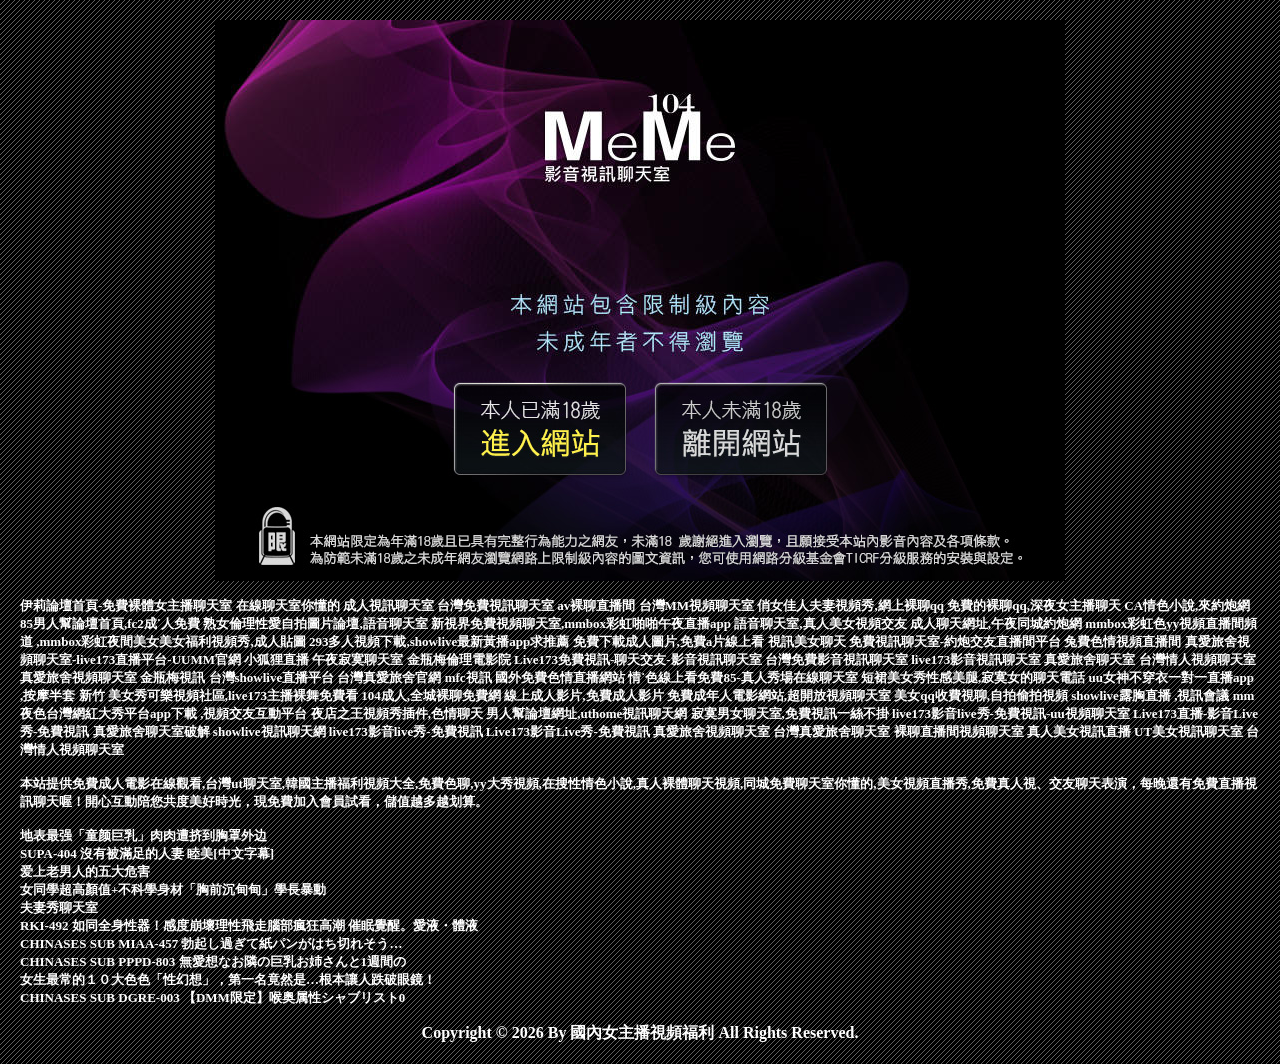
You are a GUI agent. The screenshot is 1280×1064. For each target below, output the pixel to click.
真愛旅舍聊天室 (1091, 659)
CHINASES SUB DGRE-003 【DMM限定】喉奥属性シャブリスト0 (212, 997)
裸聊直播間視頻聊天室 (960, 731)
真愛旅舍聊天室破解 (153, 731)
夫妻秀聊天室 (59, 907)
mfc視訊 (470, 677)
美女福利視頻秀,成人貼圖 (234, 641)
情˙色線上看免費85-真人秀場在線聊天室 (744, 677)
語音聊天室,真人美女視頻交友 (822, 623)
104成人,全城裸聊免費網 (432, 695)
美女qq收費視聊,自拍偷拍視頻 (982, 695)
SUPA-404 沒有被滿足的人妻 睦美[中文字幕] (147, 853)
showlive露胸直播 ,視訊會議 (1151, 695)
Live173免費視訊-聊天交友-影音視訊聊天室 (639, 659)
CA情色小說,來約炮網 (1187, 605)
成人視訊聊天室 (390, 605)
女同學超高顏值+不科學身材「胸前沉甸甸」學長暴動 (173, 889)
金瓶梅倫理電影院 (460, 659)
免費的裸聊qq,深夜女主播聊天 (1035, 605)
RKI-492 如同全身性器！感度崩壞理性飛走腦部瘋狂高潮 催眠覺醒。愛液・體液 (249, 925)
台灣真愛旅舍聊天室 (833, 731)
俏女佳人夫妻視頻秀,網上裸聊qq (852, 605)
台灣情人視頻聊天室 (1197, 659)
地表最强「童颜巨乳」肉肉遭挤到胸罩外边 (143, 835)
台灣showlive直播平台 (273, 677)
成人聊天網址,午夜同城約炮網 (998, 623)
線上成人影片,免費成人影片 (585, 695)
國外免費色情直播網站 (561, 677)
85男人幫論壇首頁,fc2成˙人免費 (111, 623)
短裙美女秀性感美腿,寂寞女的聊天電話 (975, 677)
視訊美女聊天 (808, 641)
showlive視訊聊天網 (271, 731)
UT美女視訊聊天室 (1190, 731)
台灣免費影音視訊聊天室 (838, 659)
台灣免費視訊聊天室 (497, 605)
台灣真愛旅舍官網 (390, 677)
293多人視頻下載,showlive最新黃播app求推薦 (441, 641)
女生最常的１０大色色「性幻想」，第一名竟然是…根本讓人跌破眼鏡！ (228, 979)
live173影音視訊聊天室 (977, 659)
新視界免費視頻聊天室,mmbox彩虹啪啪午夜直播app (582, 623)
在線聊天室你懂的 (289, 605)
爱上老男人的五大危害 (85, 871)
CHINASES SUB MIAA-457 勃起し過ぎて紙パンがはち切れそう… (211, 943)
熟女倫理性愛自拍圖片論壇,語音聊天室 (317, 623)
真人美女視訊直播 (1080, 731)
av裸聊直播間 (597, 605)
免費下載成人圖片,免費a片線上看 (670, 641)
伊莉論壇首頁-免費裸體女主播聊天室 (128, 605)
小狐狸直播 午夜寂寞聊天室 (325, 659)
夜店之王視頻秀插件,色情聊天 (399, 713)
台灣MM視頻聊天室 (698, 605)
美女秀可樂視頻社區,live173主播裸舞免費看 (235, 695)
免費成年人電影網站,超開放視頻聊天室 (781, 695)
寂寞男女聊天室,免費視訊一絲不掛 (792, 713)
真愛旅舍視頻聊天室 (80, 677)
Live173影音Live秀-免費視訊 (569, 731)
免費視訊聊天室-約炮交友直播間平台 (957, 641)
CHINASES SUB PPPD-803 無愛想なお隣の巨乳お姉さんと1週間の (213, 961)
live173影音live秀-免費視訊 (407, 731)
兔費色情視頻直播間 (1124, 641)
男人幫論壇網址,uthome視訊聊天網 (588, 713)
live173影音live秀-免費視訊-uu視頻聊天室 (1012, 713)
